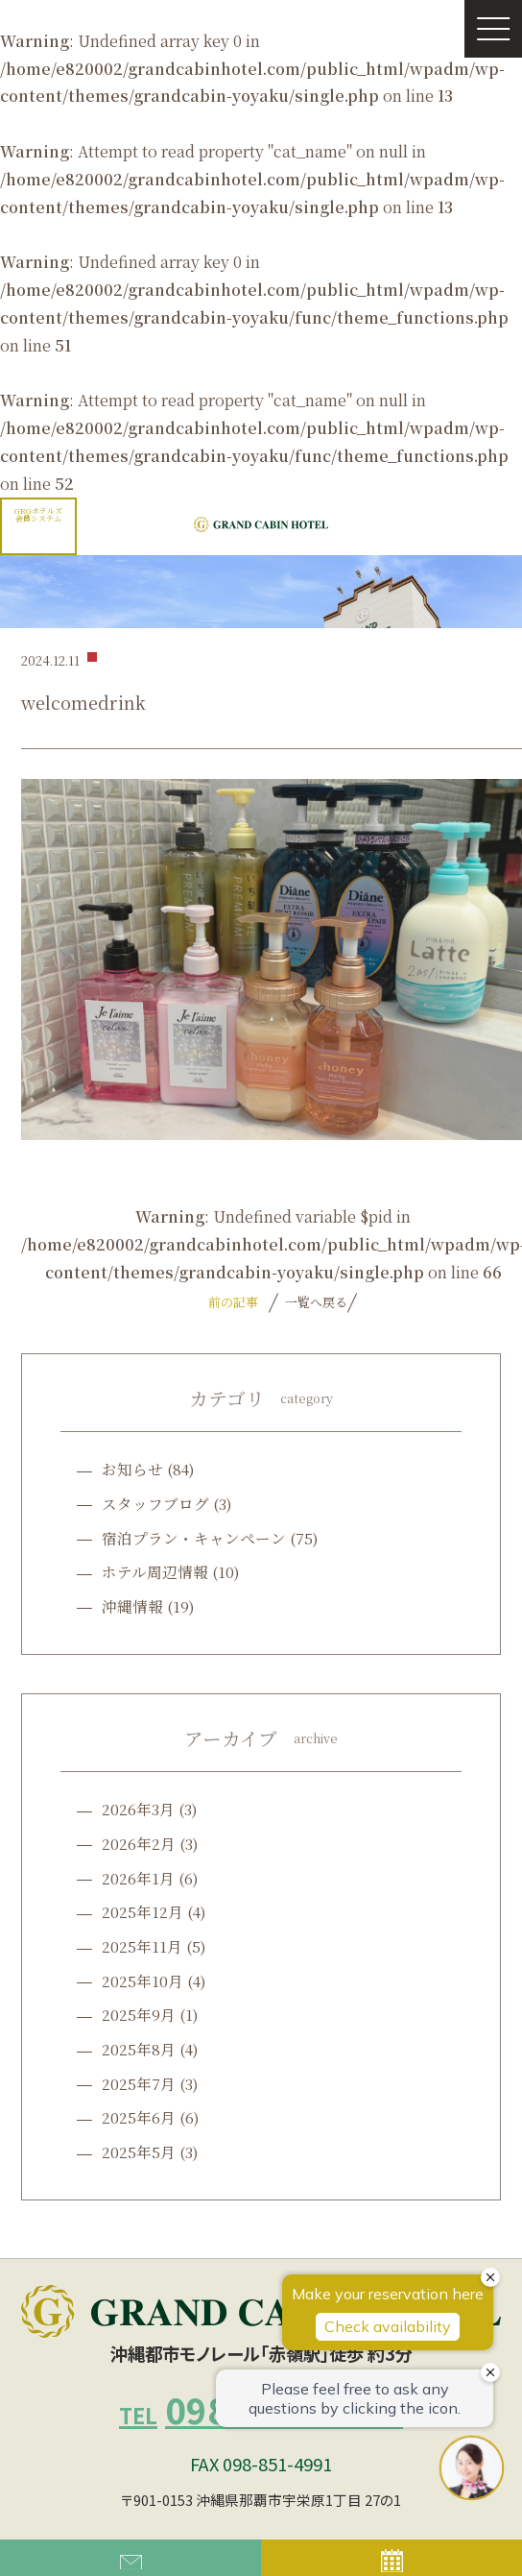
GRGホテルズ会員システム (38, 514)
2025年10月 (142, 1980)
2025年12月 (142, 1911)
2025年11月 (142, 1945)
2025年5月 (139, 2151)
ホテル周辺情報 (155, 1571)
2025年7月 (139, 2083)
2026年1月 (138, 1877)
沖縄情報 (132, 1605)
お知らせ (132, 1468)
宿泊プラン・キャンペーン (194, 1537)
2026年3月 (138, 1808)
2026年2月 (139, 1843)
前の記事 (233, 1302)
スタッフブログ (155, 1503)
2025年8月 (139, 2048)
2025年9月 (139, 2014)
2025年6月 (139, 2116)
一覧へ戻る (314, 1302)
